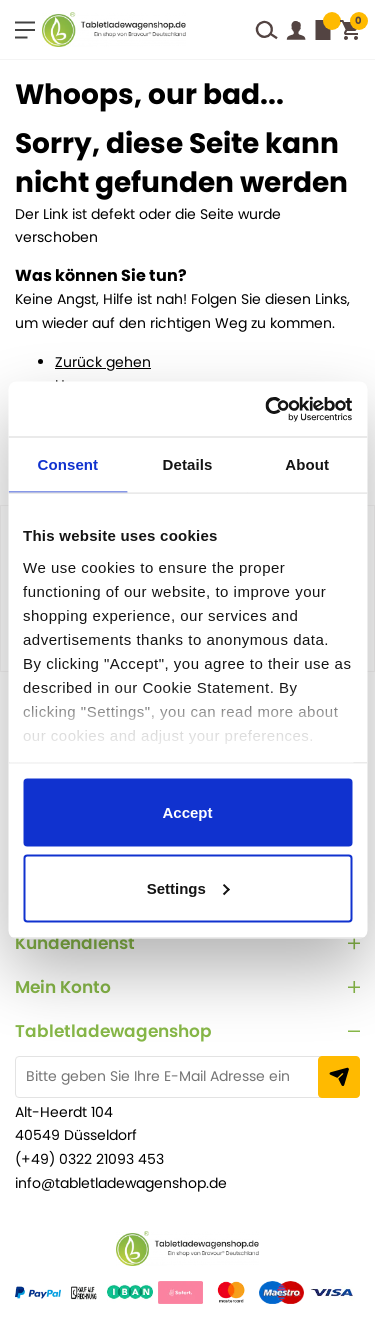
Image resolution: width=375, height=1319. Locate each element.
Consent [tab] (67, 464)
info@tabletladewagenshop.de (121, 1183)
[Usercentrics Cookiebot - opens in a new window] (264, 409)
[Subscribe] (339, 1077)
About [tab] (307, 464)
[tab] (187, 943)
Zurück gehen (103, 362)
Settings (188, 887)
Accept (187, 812)
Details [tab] (188, 464)
